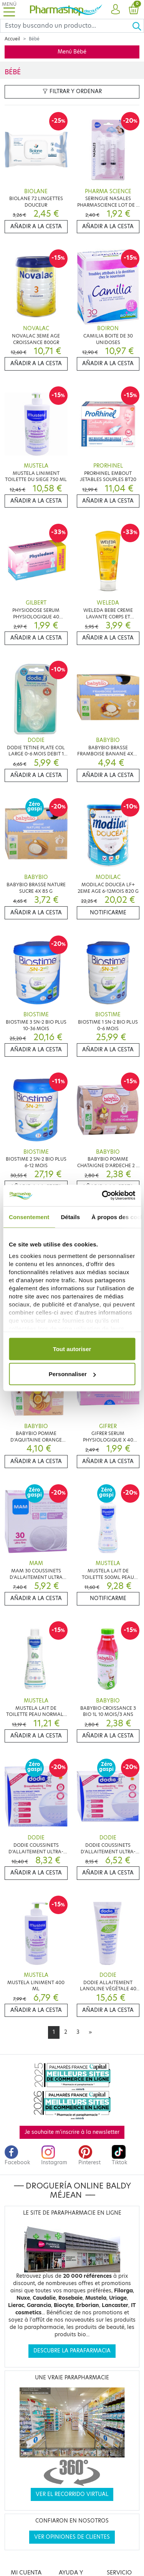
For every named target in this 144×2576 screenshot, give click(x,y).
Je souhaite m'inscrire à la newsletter (72, 2132)
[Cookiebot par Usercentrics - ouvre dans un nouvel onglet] (102, 1196)
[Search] (66, 26)
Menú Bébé (72, 51)
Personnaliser (72, 1374)
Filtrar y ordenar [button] (72, 91)
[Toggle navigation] (9, 9)
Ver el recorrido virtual (72, 2494)
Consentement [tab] (29, 1216)
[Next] (90, 2032)
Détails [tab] (70, 1216)
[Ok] (138, 26)
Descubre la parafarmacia (72, 2350)
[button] (115, 9)
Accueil (12, 39)
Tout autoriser (72, 1348)
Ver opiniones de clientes (72, 2537)
